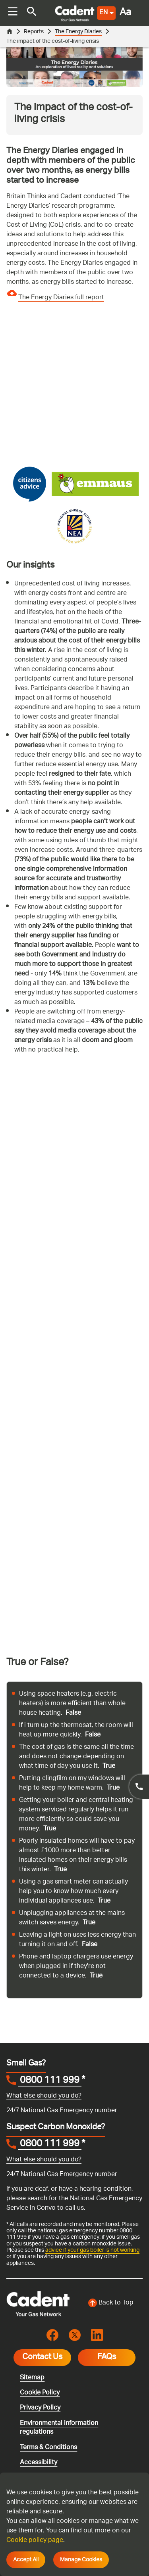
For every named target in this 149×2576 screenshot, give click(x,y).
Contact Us (42, 2357)
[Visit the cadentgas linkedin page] (97, 2335)
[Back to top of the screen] (111, 2303)
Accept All (26, 2559)
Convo (46, 2208)
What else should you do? (43, 2096)
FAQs (106, 2357)
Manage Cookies (81, 2559)
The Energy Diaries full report (61, 298)
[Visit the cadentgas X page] (75, 2335)
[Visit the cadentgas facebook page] (52, 2335)
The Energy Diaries (78, 32)
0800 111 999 (49, 2081)
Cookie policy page (34, 2540)
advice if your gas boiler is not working (92, 2250)
